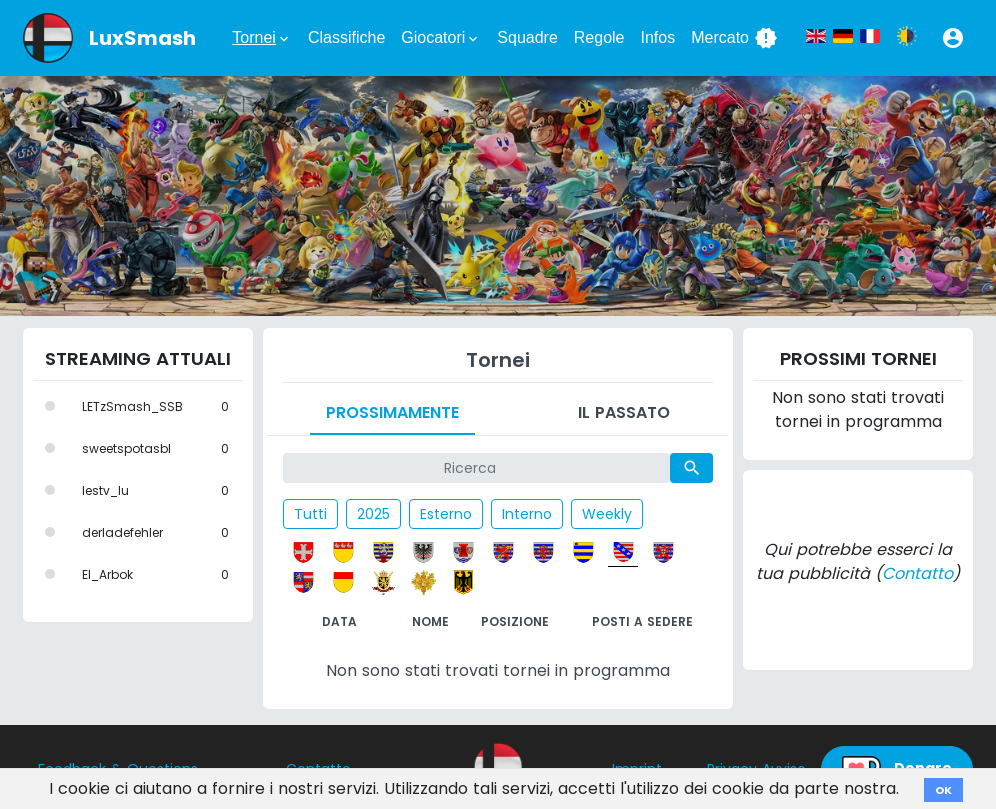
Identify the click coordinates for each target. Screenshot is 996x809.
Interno (527, 514)
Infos (658, 37)
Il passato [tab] (624, 412)
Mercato (734, 38)
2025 (373, 514)
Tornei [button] (262, 38)
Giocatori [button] (441, 38)
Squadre (527, 37)
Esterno (446, 514)
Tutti (310, 514)
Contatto (917, 573)
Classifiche (346, 37)
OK (943, 790)
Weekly (607, 514)
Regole (599, 37)
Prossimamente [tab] (392, 412)
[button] (953, 38)
